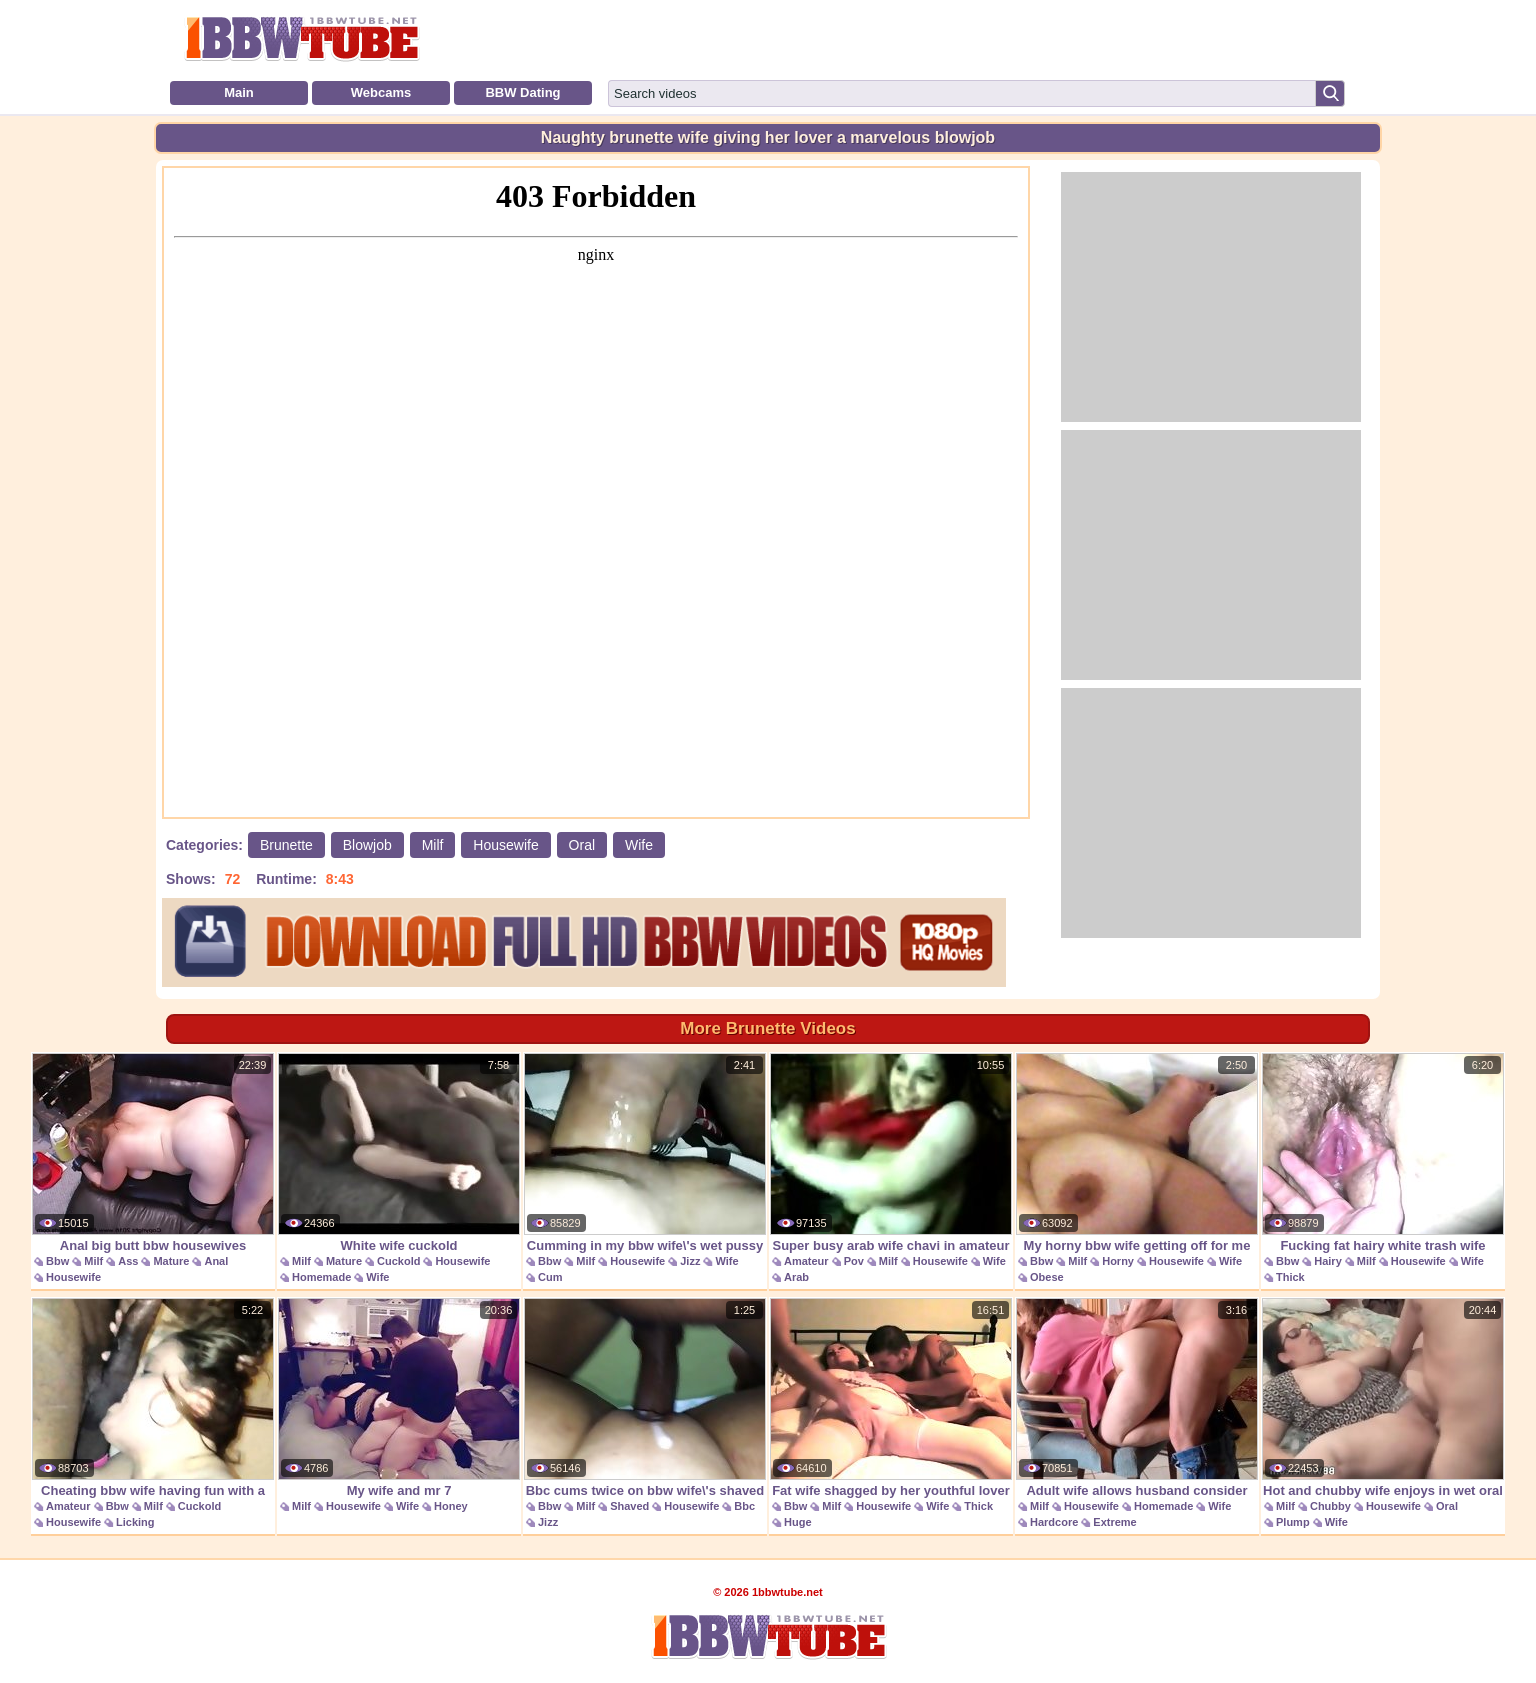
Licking (135, 1522)
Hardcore (1054, 1522)
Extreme (1114, 1522)
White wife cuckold (399, 1153)
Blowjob (367, 845)
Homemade (321, 1277)
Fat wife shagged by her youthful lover (891, 1398)
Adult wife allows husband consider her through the (1137, 1408)
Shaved (629, 1506)
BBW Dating (522, 92)
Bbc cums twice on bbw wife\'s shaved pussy (645, 1408)
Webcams (381, 92)
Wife (639, 845)
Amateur (806, 1261)
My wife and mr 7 (399, 1398)
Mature (171, 1261)
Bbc (744, 1506)
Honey (451, 1506)
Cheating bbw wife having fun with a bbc (153, 1408)
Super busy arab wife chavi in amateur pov (891, 1163)
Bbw (57, 1261)
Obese (1047, 1277)
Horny (1118, 1261)
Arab (796, 1277)
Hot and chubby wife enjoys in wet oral (1383, 1398)
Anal (216, 1261)
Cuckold (398, 1261)
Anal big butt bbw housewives (153, 1153)
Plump (1293, 1522)
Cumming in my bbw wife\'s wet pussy (645, 1153)
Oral (582, 845)
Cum (550, 1277)
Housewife (505, 845)
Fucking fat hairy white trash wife (1383, 1153)
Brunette (286, 845)
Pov (854, 1261)
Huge (798, 1522)
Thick (1290, 1277)
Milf (433, 845)
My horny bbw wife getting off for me (1137, 1153)
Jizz (690, 1261)
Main (239, 92)
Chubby (1330, 1506)
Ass (128, 1261)
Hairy (1328, 1261)
